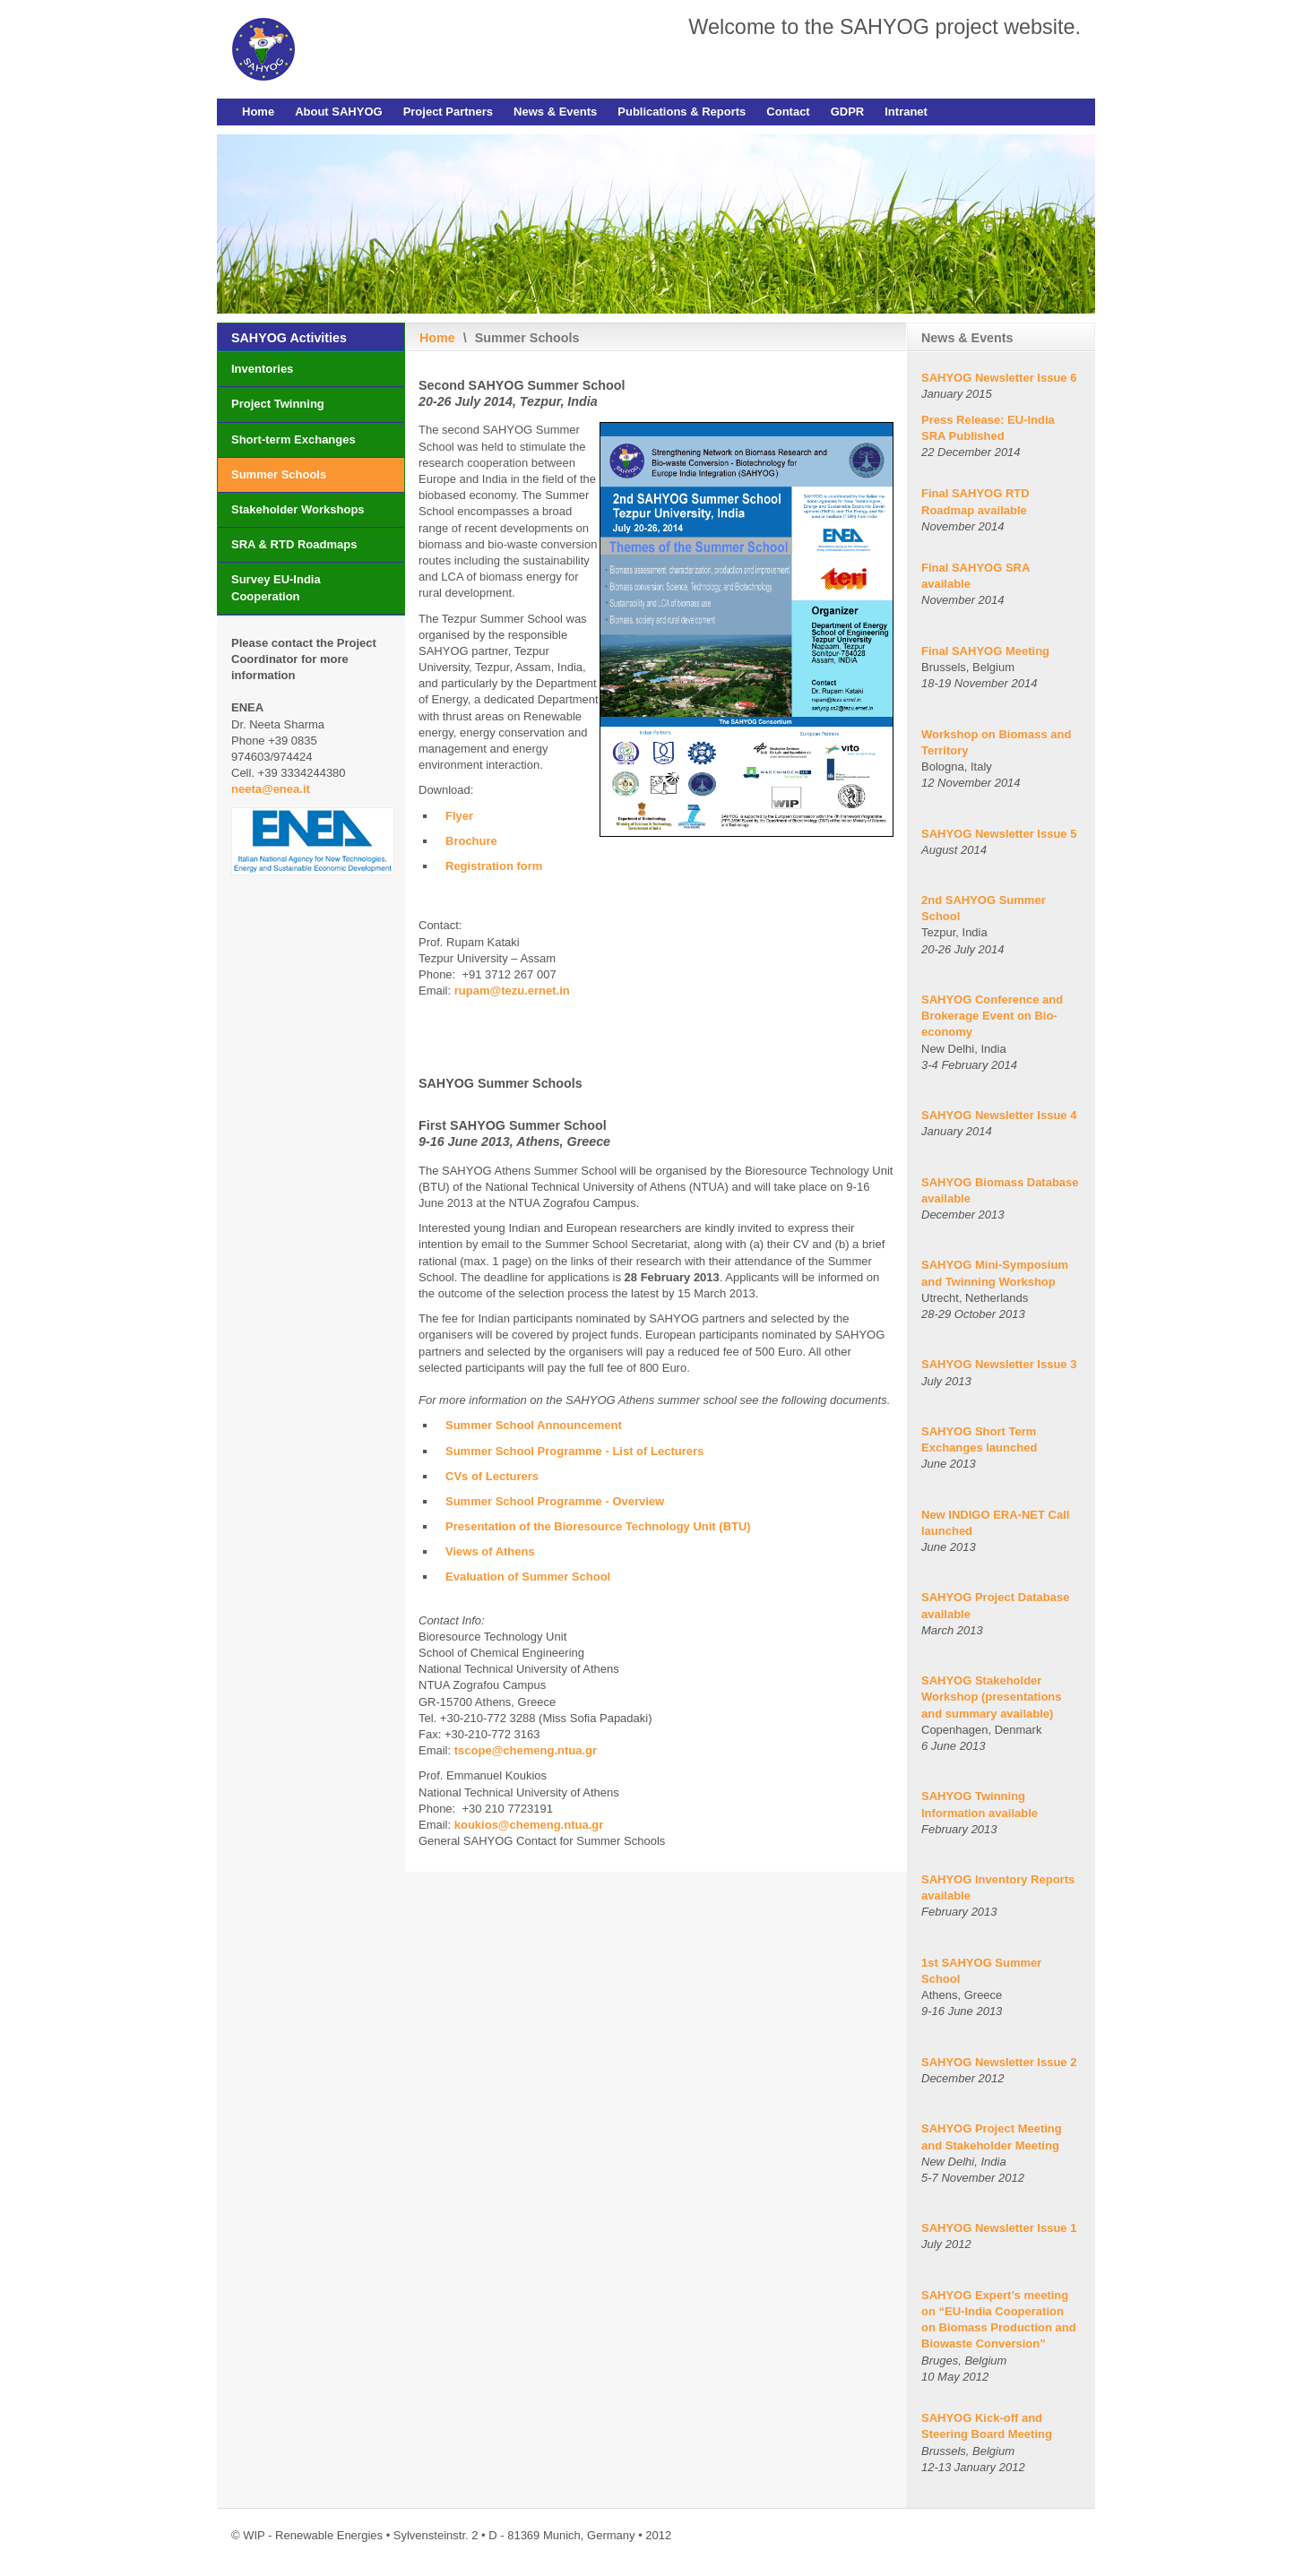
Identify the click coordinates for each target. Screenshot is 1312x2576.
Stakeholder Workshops (298, 509)
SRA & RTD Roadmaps (294, 544)
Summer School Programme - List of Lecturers (574, 1451)
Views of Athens (490, 1551)
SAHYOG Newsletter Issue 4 (998, 1115)
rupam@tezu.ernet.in (512, 990)
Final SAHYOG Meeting (985, 651)
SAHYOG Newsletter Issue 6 (998, 377)
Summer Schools (278, 474)
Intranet (906, 111)
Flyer (459, 816)
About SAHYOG (339, 111)
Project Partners (448, 111)
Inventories (262, 368)
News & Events (555, 111)
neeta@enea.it (270, 789)
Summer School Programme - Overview (554, 1501)
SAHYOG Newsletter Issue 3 (998, 1364)
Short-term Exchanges (293, 439)
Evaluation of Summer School (527, 1576)
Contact (787, 111)
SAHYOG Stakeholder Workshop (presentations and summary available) (991, 1696)
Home (258, 111)
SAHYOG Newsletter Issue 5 (998, 833)
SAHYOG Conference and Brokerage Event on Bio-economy (992, 1015)
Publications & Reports (681, 111)
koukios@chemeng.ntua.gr (529, 1824)
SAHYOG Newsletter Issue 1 (998, 2228)
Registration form (493, 866)
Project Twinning (277, 403)
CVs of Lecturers (492, 1476)
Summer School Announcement (533, 1425)
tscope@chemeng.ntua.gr (525, 1750)
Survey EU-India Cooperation (276, 587)
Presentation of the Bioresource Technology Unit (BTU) (598, 1526)
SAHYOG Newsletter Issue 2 (998, 2062)
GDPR (848, 111)
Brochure (471, 841)
